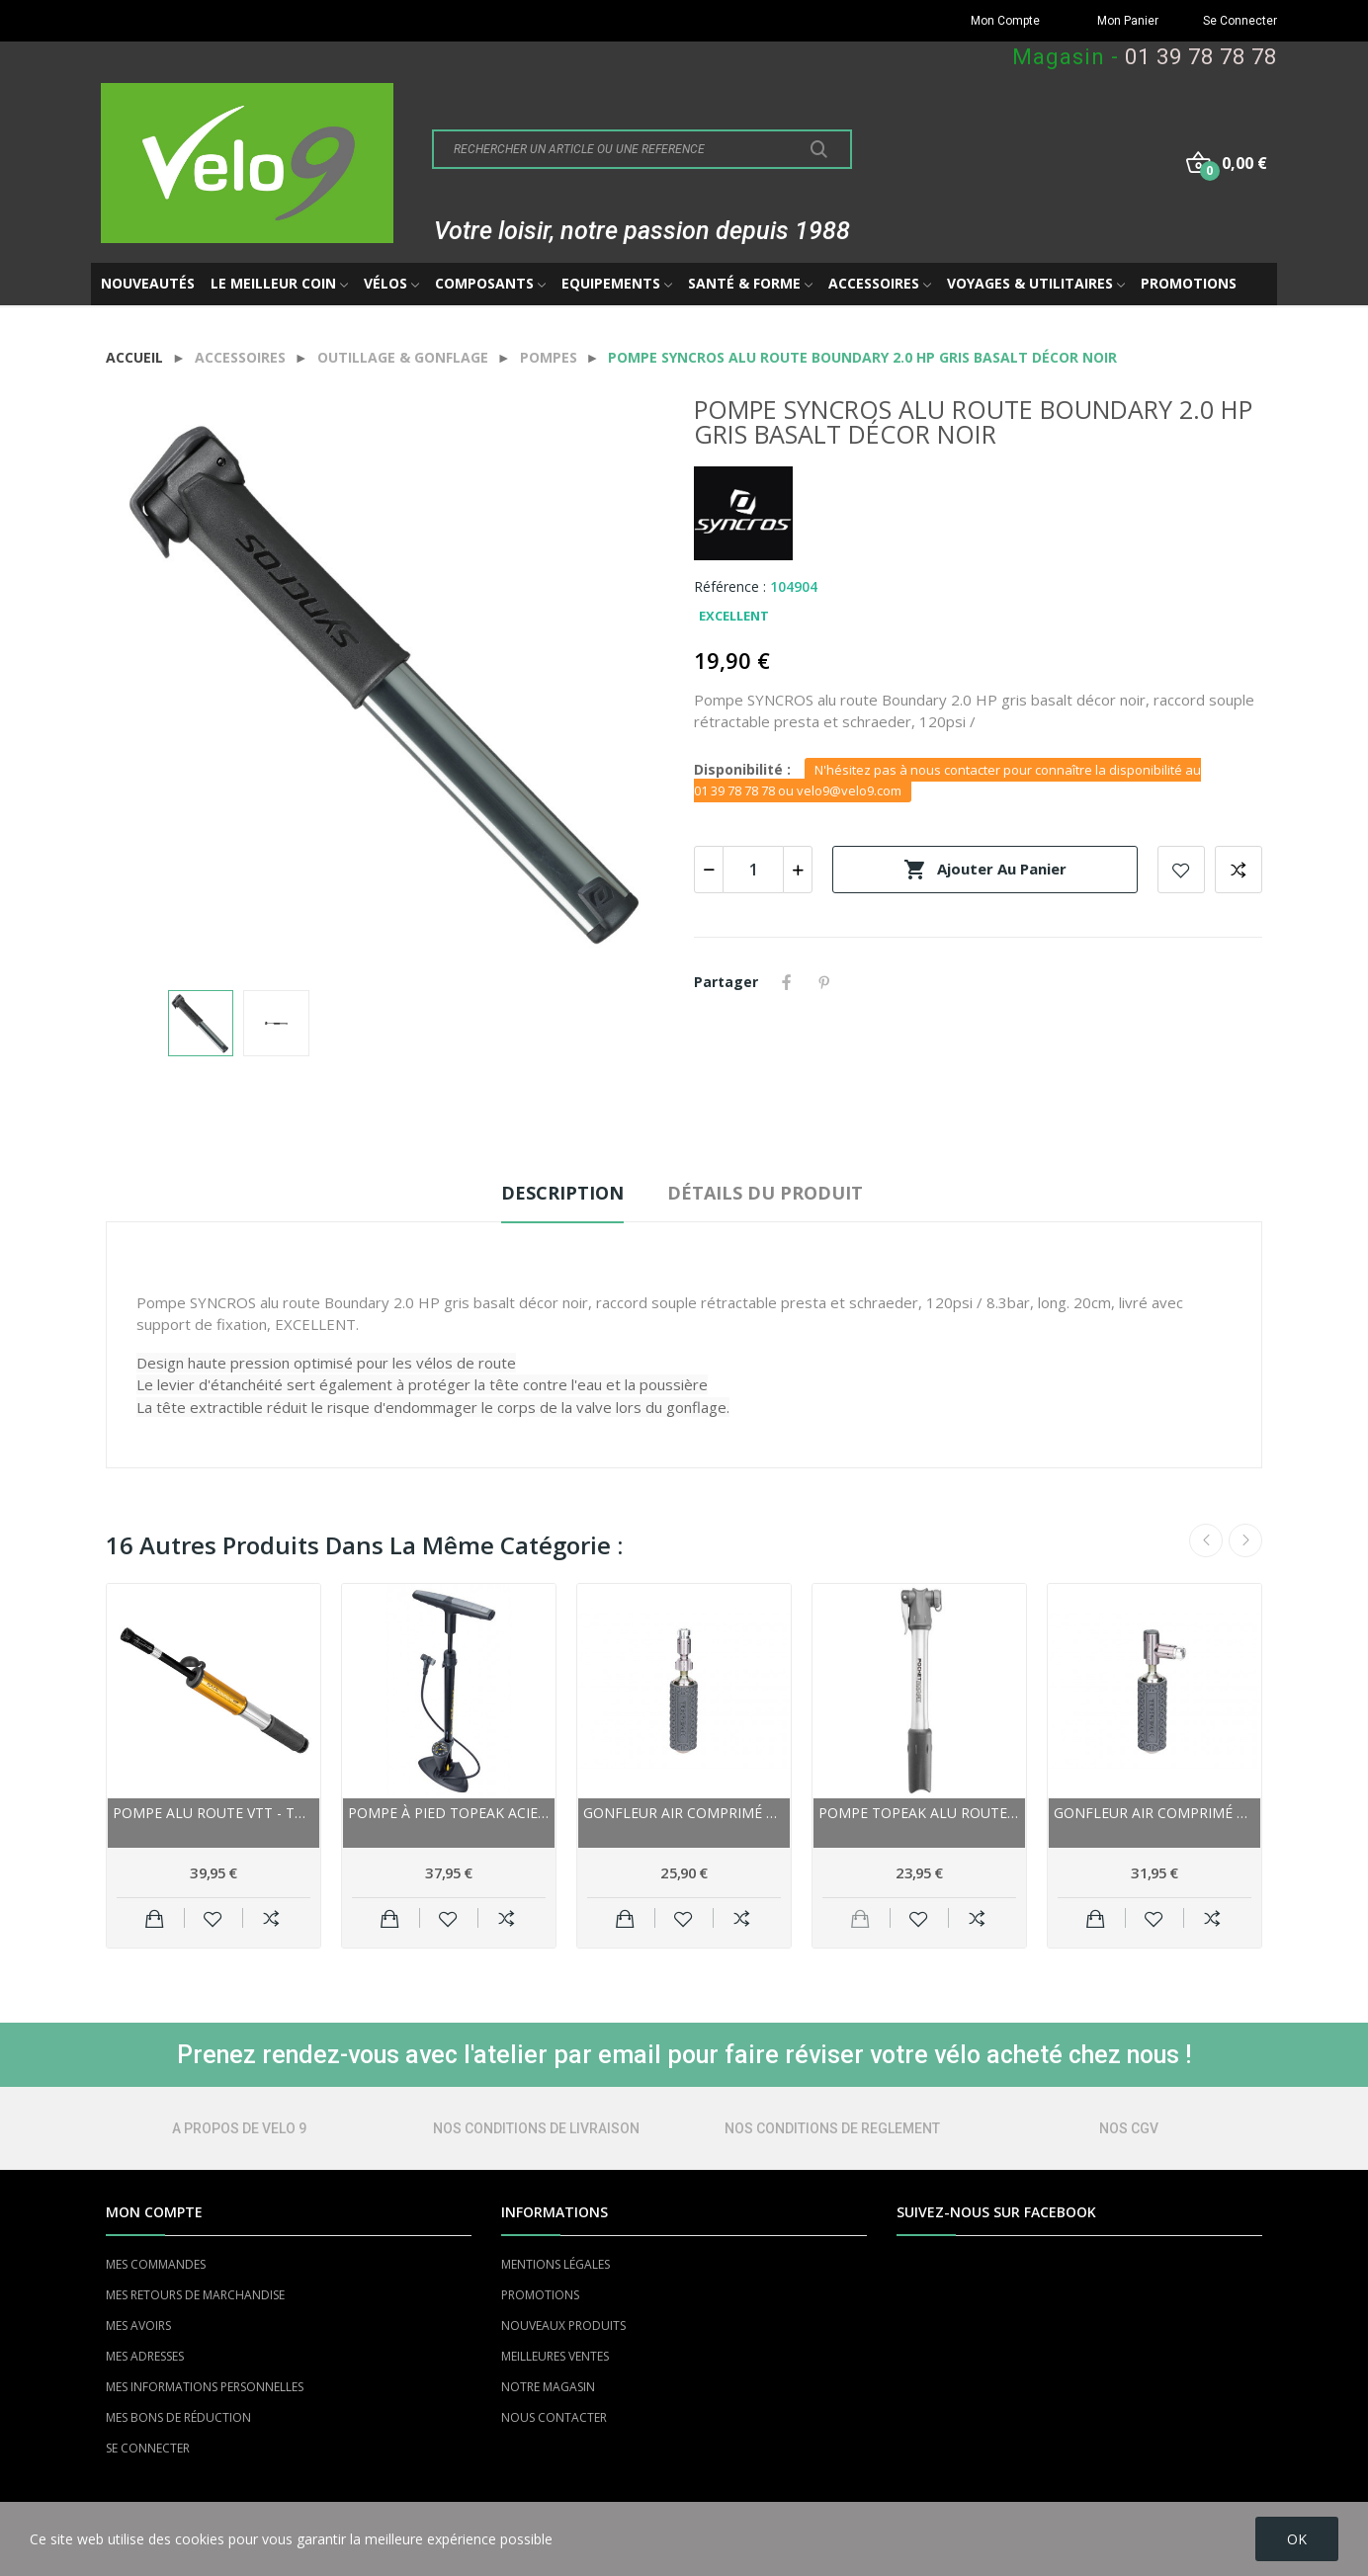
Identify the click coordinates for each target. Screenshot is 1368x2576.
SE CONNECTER (148, 2448)
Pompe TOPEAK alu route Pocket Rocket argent (919, 1812)
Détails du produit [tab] (765, 1193)
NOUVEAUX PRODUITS (563, 2325)
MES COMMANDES (156, 2264)
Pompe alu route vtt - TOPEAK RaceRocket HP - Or (213, 1812)
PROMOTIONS (540, 2294)
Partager (787, 982)
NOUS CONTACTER (554, 2417)
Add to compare (1238, 869)
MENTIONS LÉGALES (555, 2264)
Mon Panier (1127, 21)
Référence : (730, 586)
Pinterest (824, 982)
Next (1245, 1540)
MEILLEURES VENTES (555, 2356)
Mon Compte (1005, 21)
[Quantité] (753, 869)
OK (1297, 2539)
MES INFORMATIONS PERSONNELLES (204, 2386)
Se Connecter (1240, 21)
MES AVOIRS (138, 2325)
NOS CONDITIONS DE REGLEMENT (832, 2128)
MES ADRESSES (145, 2356)
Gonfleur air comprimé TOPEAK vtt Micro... (684, 1812)
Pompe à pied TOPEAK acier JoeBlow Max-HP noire (449, 1812)
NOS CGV (1128, 2128)
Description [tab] (562, 1193)
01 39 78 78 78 (1201, 56)
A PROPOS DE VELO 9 (239, 2128)
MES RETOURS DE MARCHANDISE (195, 2294)
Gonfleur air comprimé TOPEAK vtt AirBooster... (1154, 1812)
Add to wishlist (1181, 869)
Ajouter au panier (985, 869)
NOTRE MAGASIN (548, 2386)
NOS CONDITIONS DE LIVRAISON (536, 2128)
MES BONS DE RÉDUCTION (178, 2417)
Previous (1206, 1540)
